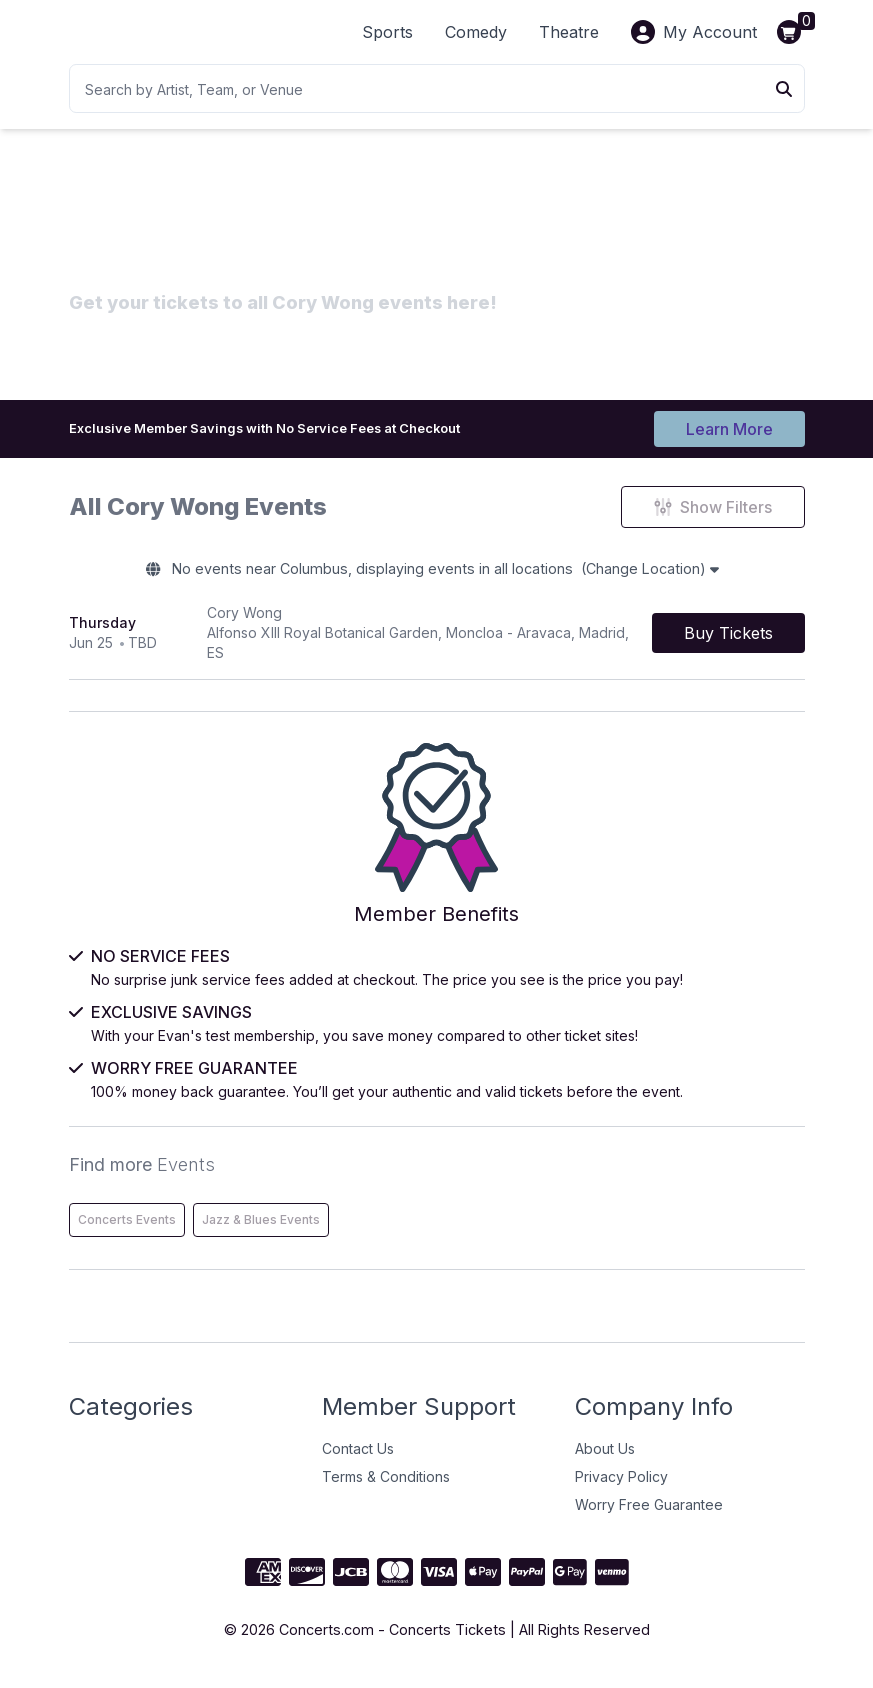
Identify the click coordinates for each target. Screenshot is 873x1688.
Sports (387, 32)
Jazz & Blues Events (261, 1230)
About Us (605, 1459)
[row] (437, 642)
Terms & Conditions (386, 1487)
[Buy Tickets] (728, 642)
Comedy (476, 32)
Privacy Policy (621, 1487)
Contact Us (358, 1459)
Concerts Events (127, 1230)
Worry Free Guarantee (649, 1515)
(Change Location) (677, 576)
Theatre (569, 32)
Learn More (729, 428)
